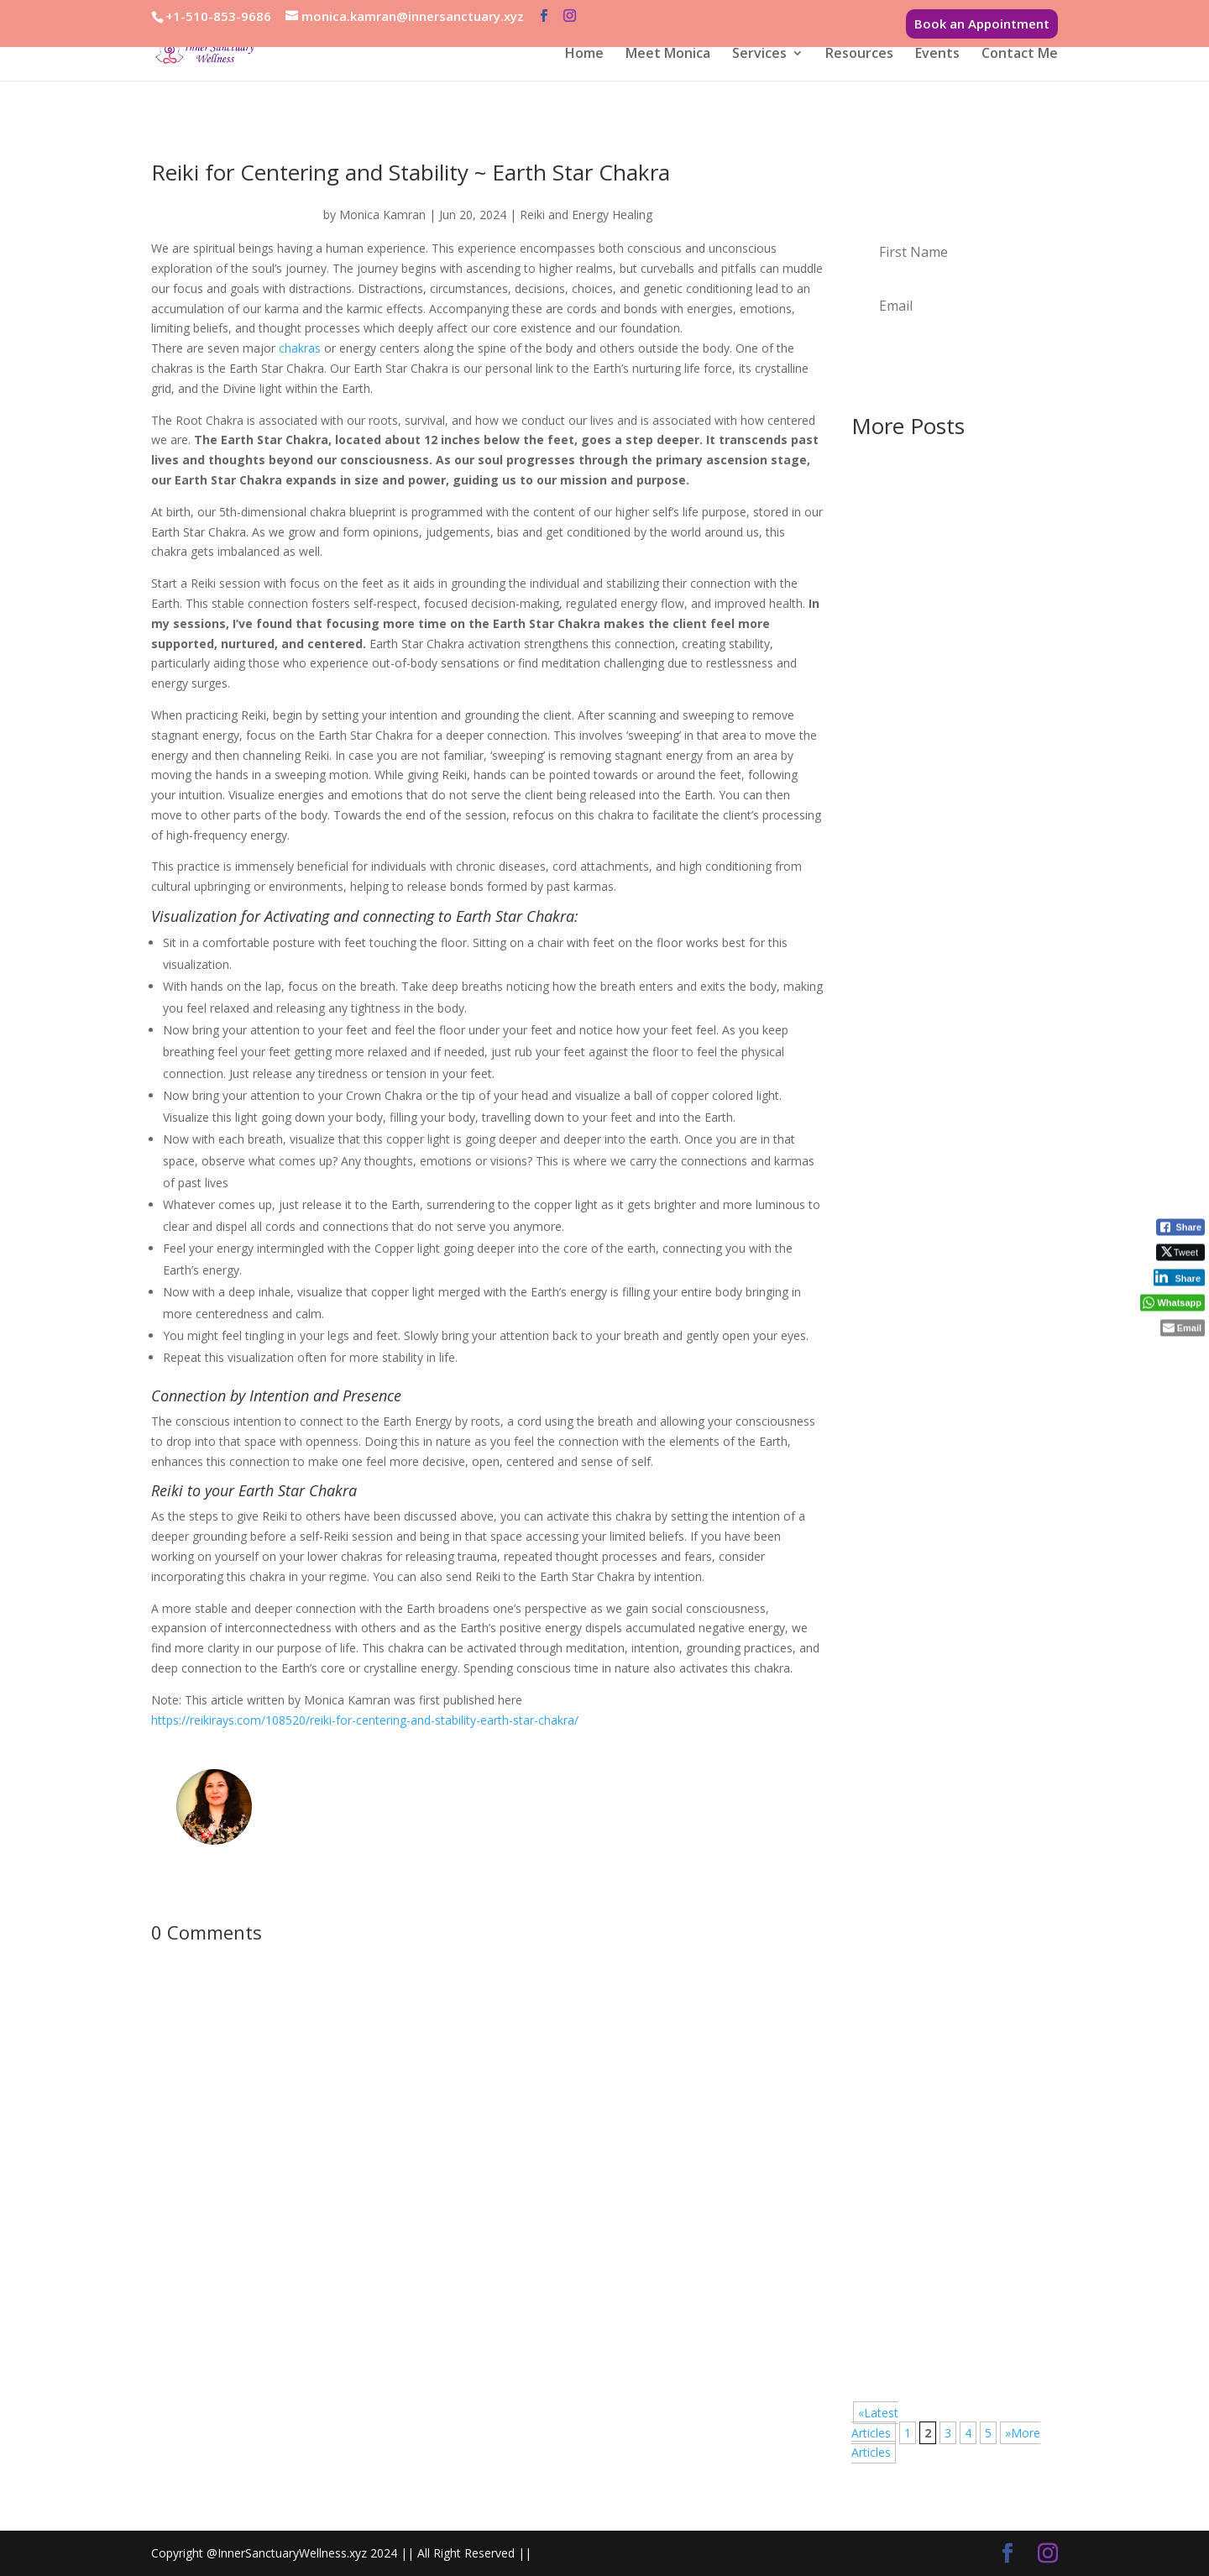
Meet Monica (667, 54)
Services (759, 54)
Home (584, 54)
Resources (859, 54)
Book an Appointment (981, 23)
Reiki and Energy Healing (586, 215)
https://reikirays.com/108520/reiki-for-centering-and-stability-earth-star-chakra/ (364, 1720)
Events (937, 54)
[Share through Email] (1182, 1328)
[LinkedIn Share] (1179, 1278)
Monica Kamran (382, 215)
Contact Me (1019, 54)
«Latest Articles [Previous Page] (874, 2423)
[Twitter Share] (1180, 1252)
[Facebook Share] (1180, 1227)
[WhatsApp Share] (1172, 1303)
